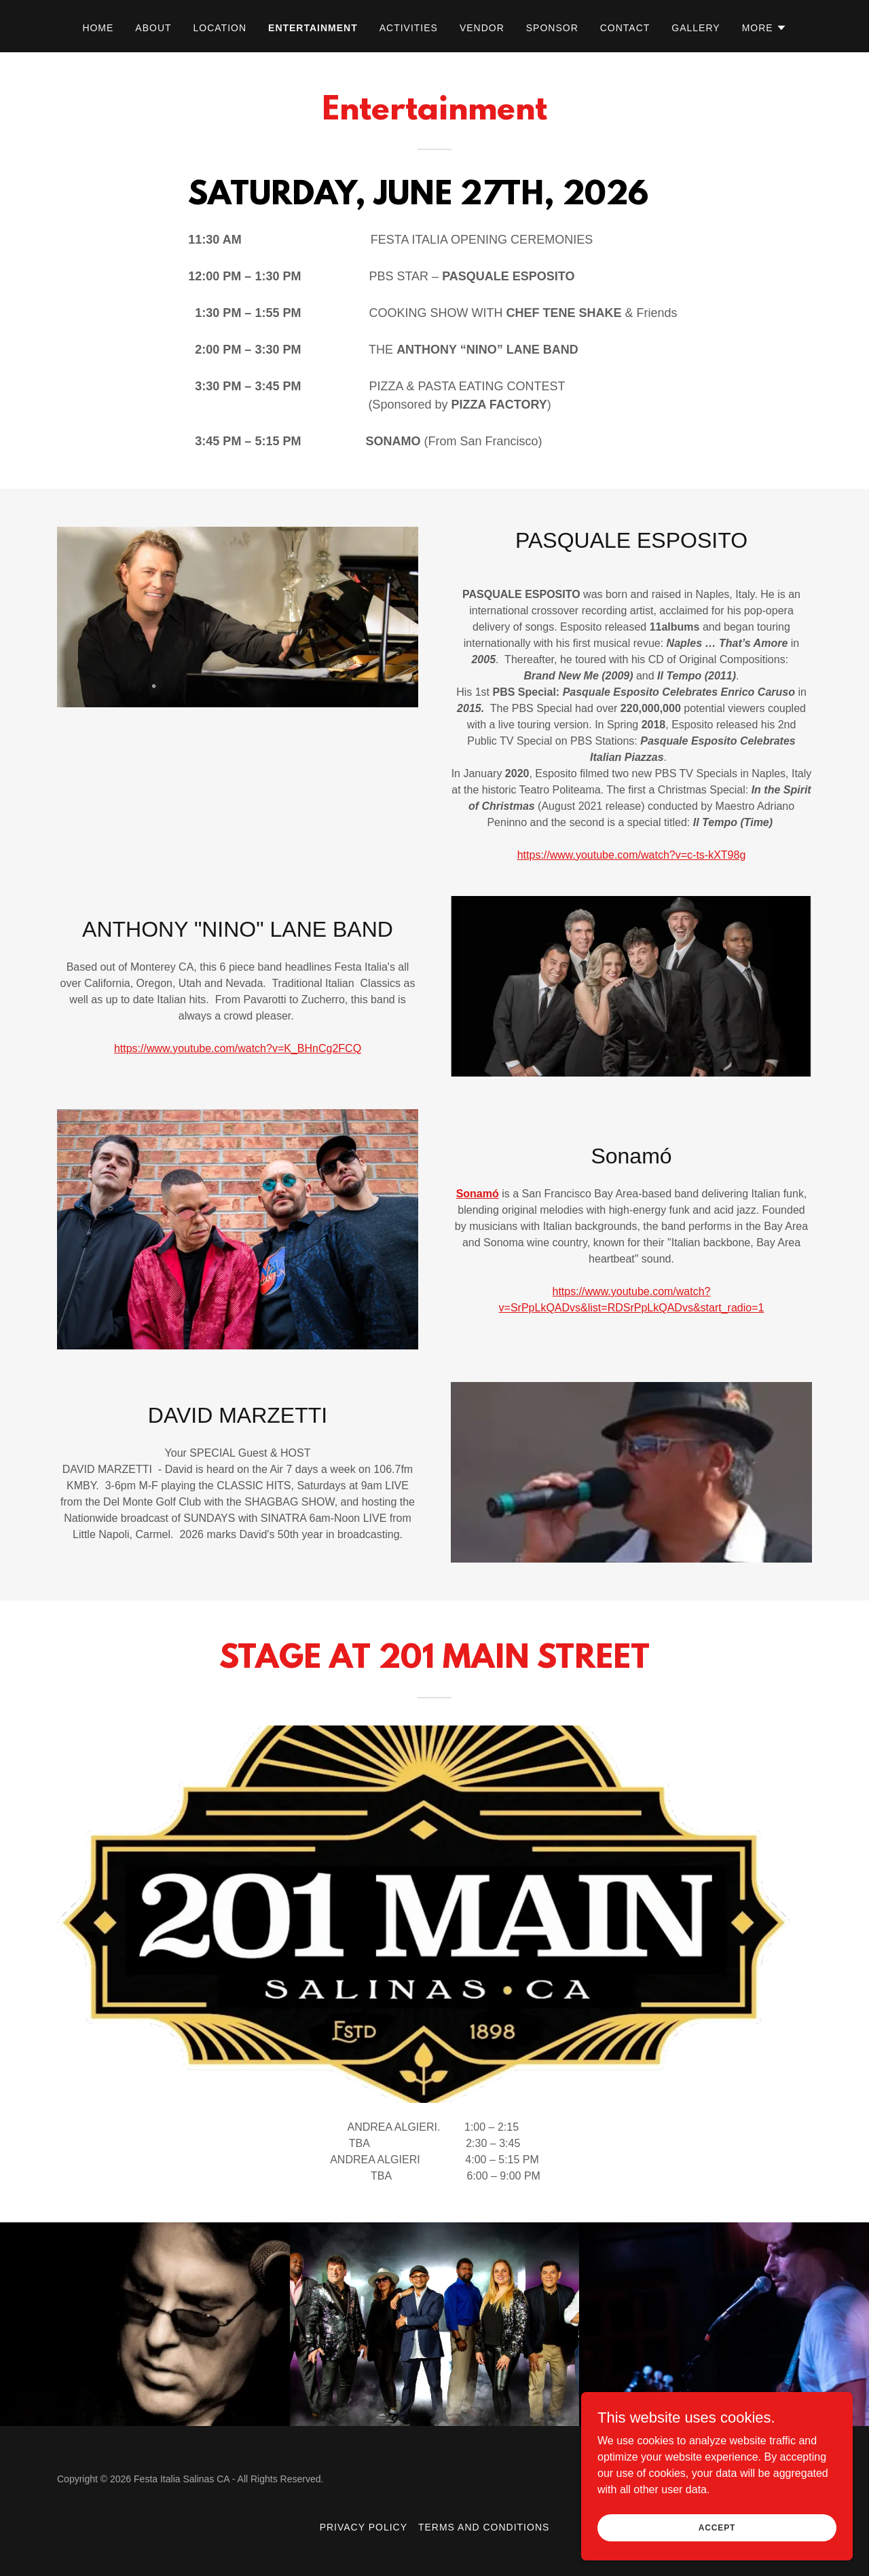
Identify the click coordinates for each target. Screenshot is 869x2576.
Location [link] (219, 27)
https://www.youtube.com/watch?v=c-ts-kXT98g (631, 855)
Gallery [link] (695, 27)
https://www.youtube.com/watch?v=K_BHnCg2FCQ (237, 1048)
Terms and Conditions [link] (483, 2527)
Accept (717, 2527)
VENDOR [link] (482, 27)
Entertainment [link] (313, 27)
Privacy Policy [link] (363, 2527)
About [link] (153, 27)
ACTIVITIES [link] (409, 27)
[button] (764, 28)
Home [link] (97, 27)
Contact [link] (625, 27)
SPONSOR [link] (552, 27)
